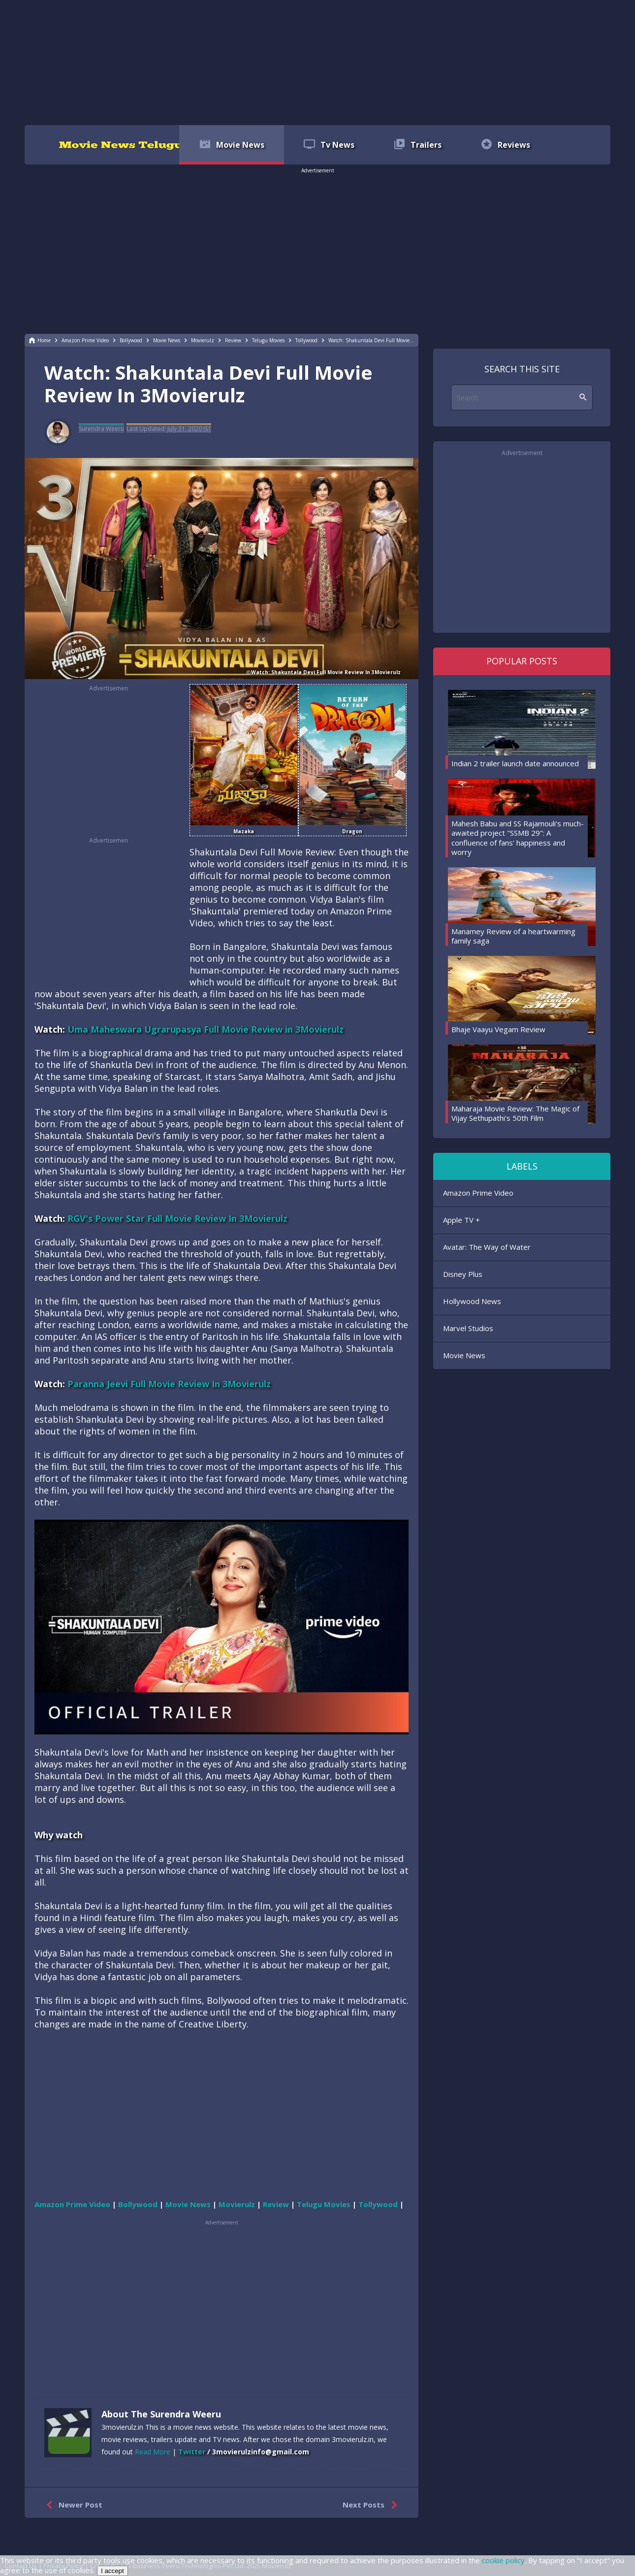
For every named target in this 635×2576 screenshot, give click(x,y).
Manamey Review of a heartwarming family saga (513, 936)
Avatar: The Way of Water (487, 1247)
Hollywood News (472, 1301)
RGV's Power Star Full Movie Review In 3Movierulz (177, 1218)
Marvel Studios (468, 1328)
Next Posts (372, 2505)
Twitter (191, 2451)
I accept (112, 2571)
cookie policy (503, 2560)
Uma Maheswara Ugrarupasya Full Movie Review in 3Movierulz (205, 1029)
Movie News (464, 1355)
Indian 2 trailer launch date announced (515, 763)
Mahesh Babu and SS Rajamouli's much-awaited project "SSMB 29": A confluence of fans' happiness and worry (517, 837)
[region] (317, 61)
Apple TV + (461, 1220)
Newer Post (72, 2505)
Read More (152, 2451)
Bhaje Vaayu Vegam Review (498, 1029)
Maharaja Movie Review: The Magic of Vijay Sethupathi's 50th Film (515, 1113)
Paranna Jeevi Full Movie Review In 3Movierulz (169, 1384)
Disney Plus (462, 1274)
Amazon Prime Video (478, 1193)
